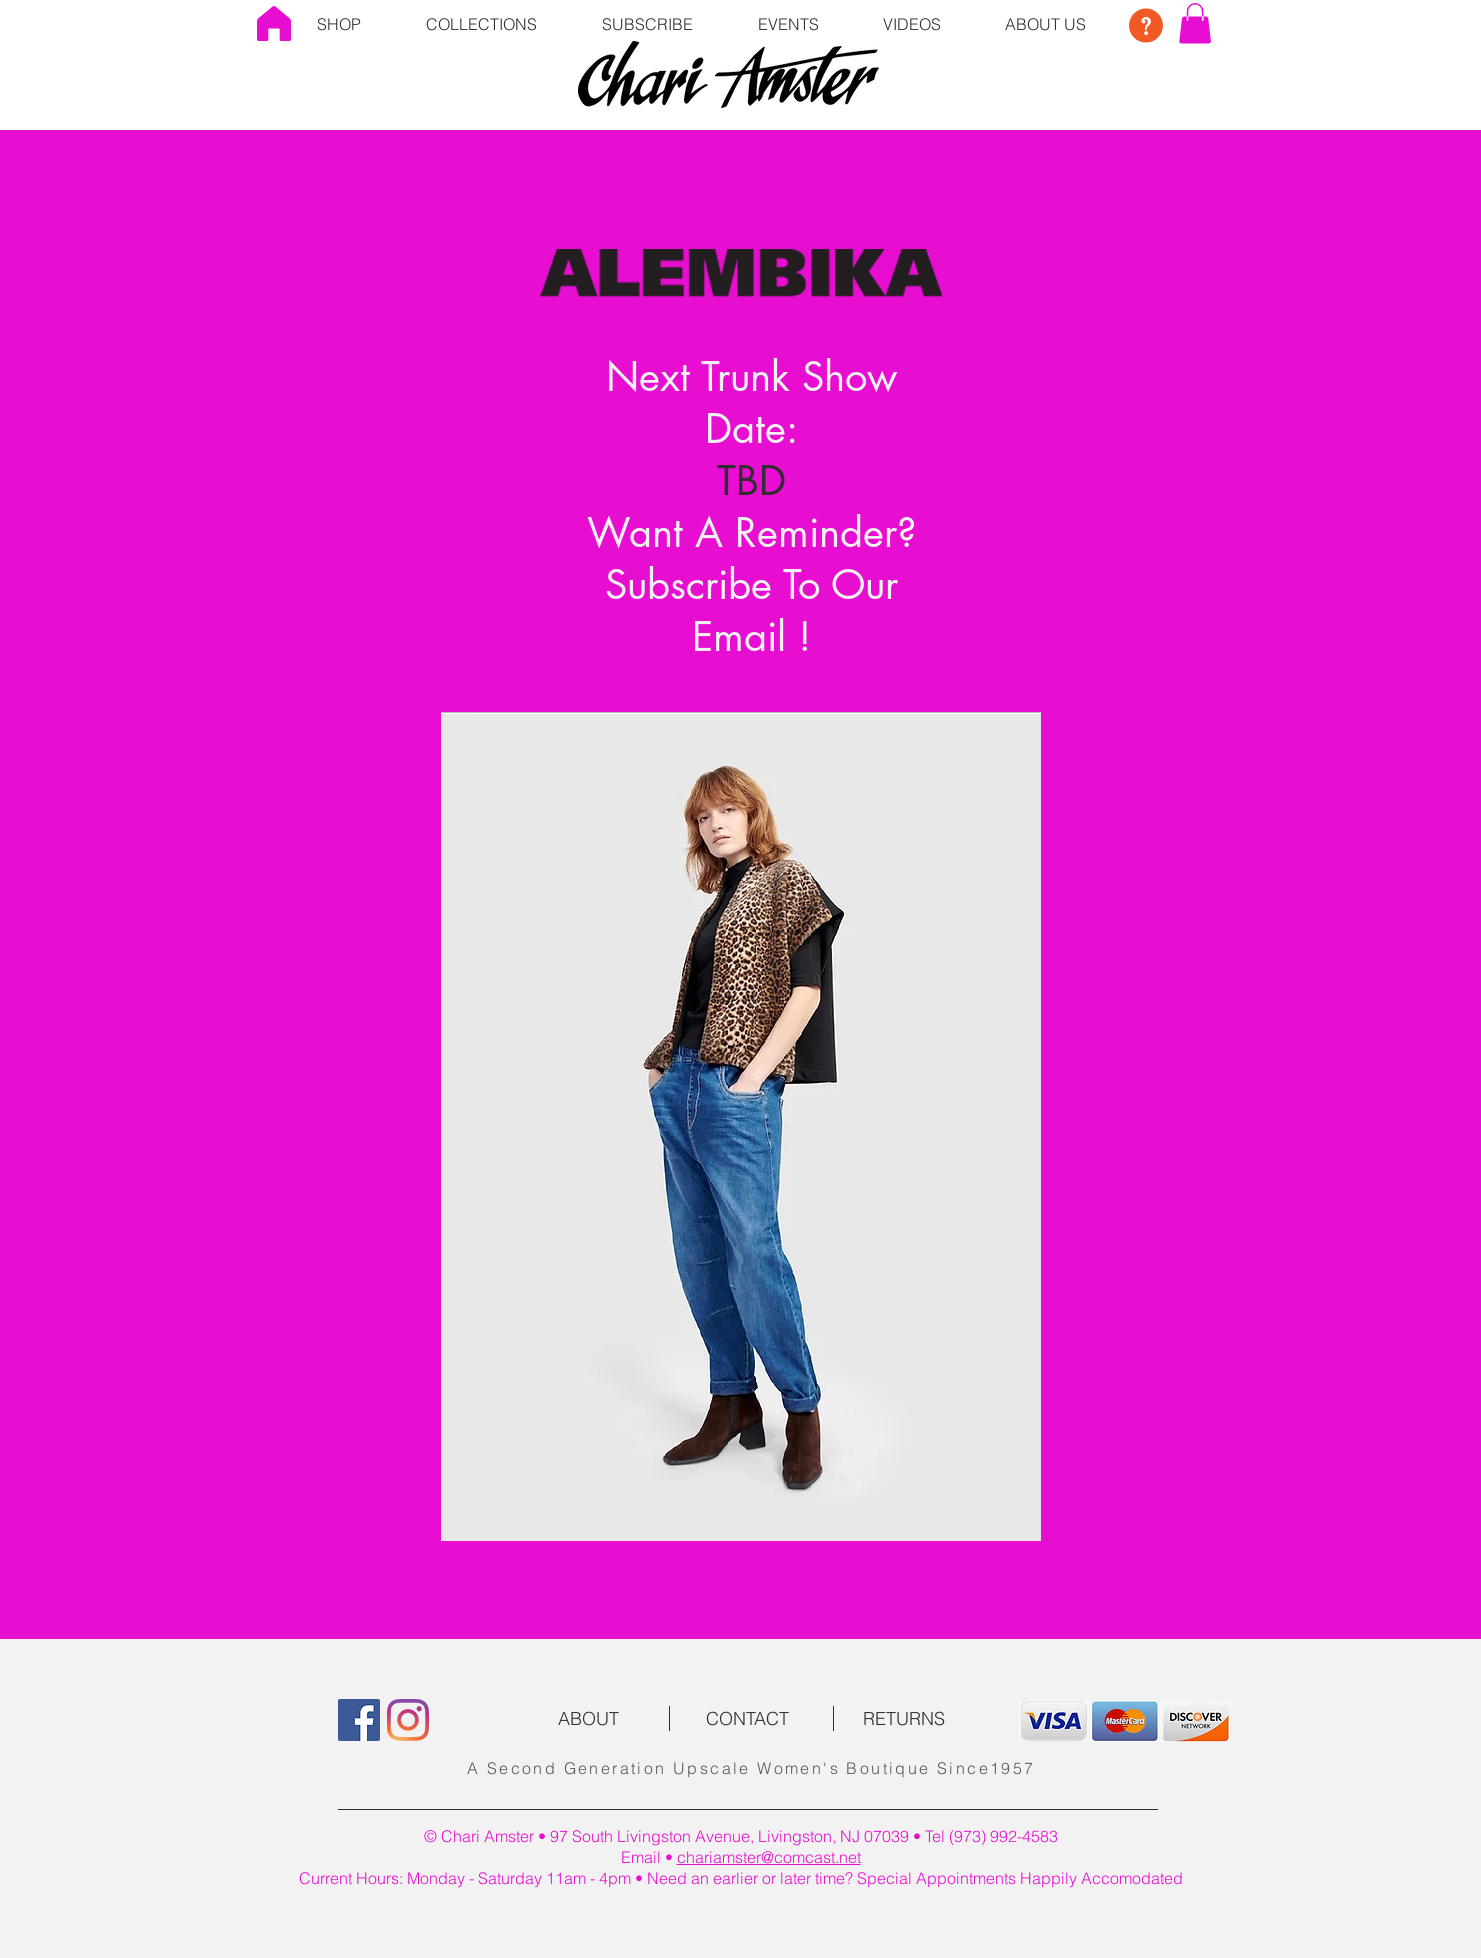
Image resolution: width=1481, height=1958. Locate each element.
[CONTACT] (748, 1719)
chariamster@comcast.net (769, 1857)
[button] (482, 23)
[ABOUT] (589, 1719)
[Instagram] (408, 1720)
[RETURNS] (904, 1719)
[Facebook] (359, 1720)
